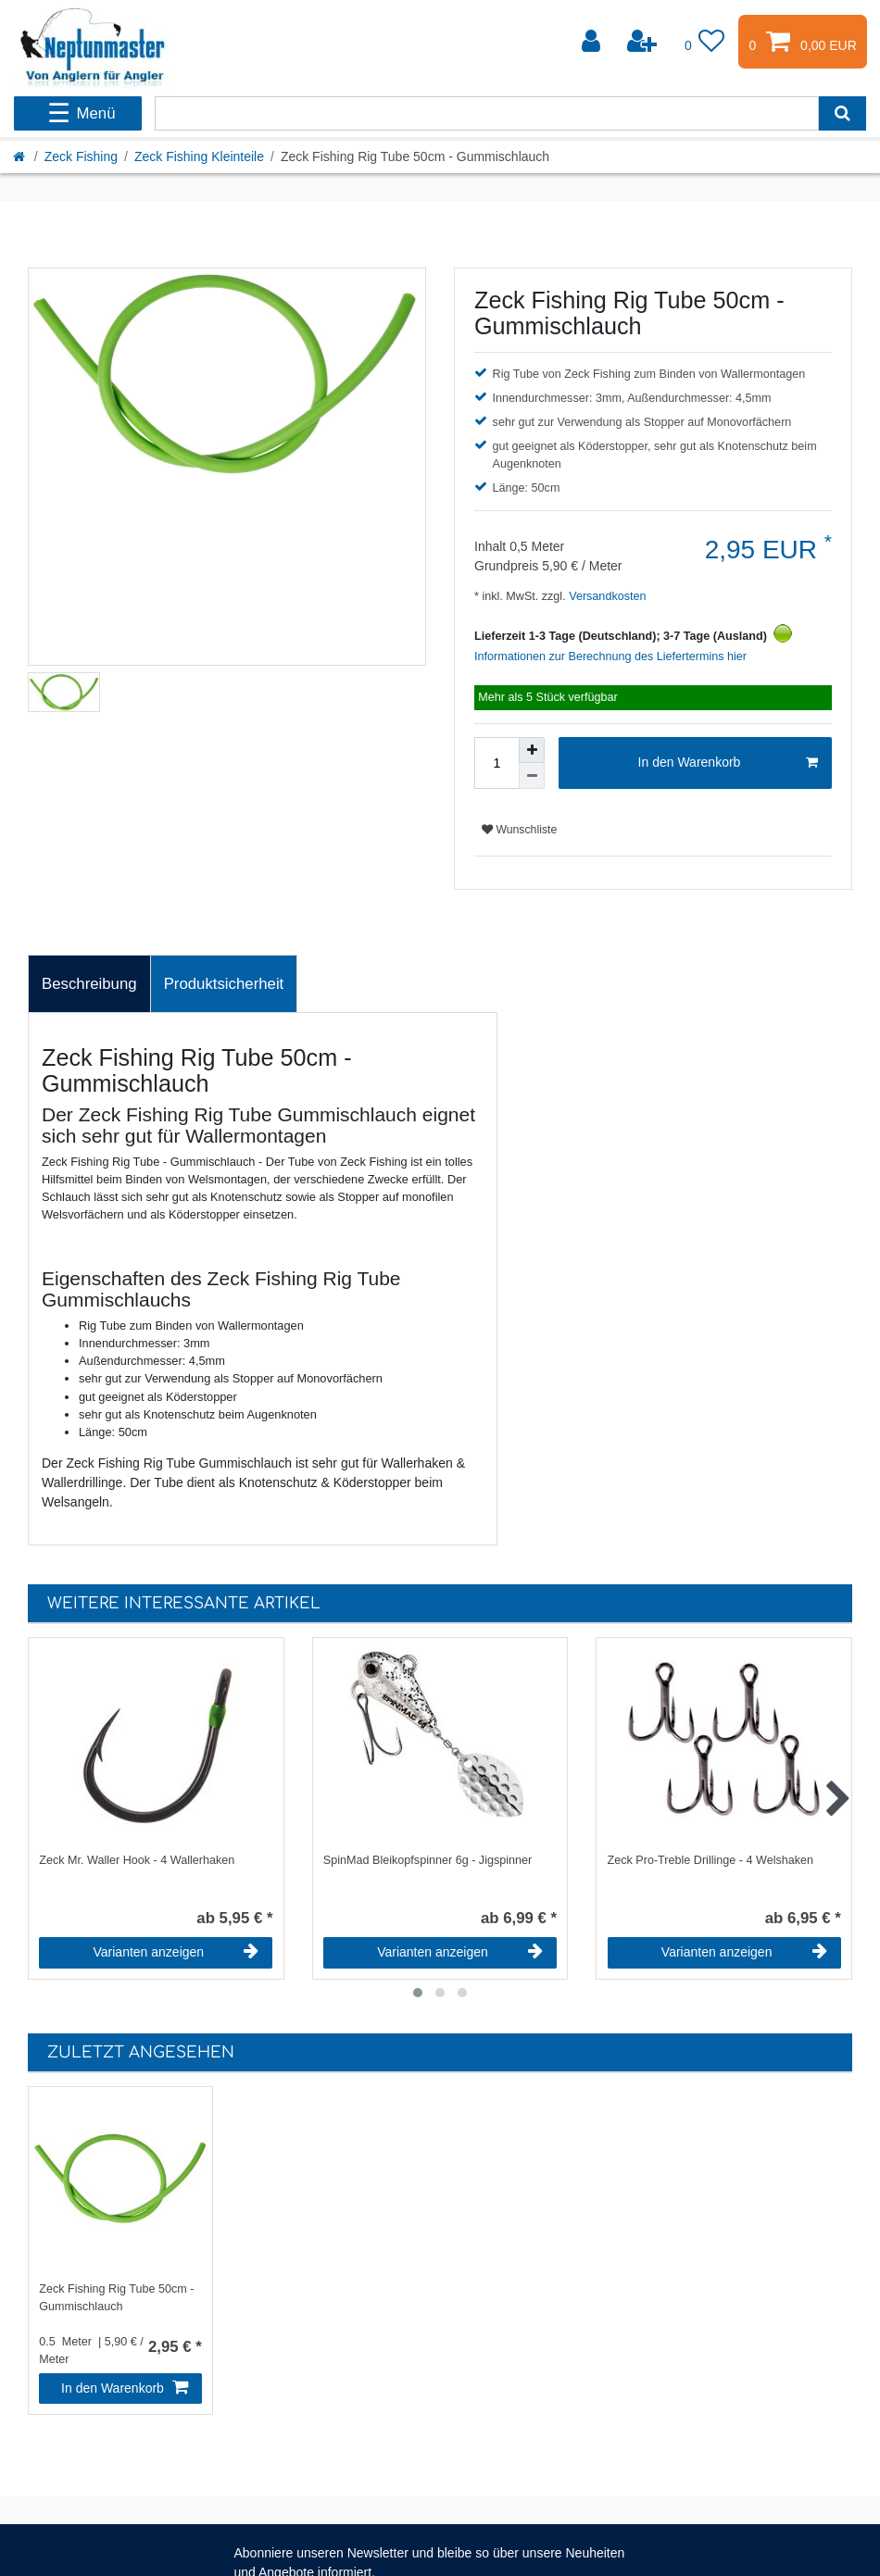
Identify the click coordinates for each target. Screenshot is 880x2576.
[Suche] (842, 113)
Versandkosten (606, 596)
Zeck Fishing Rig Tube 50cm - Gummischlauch (116, 2297)
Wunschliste (519, 829)
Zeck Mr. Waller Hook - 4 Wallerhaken (136, 1860)
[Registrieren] (644, 42)
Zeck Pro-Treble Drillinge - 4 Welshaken (711, 1860)
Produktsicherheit (224, 984)
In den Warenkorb (728, 763)
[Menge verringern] (532, 776)
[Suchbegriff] (487, 113)
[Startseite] (20, 156)
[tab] (89, 984)
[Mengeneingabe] (496, 763)
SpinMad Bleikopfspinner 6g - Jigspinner (427, 1860)
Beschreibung (89, 984)
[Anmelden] (593, 42)
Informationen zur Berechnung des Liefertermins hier (610, 656)
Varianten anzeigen (176, 1952)
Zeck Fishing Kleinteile (199, 156)
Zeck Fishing (81, 156)
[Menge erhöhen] (532, 750)
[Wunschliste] (704, 42)
